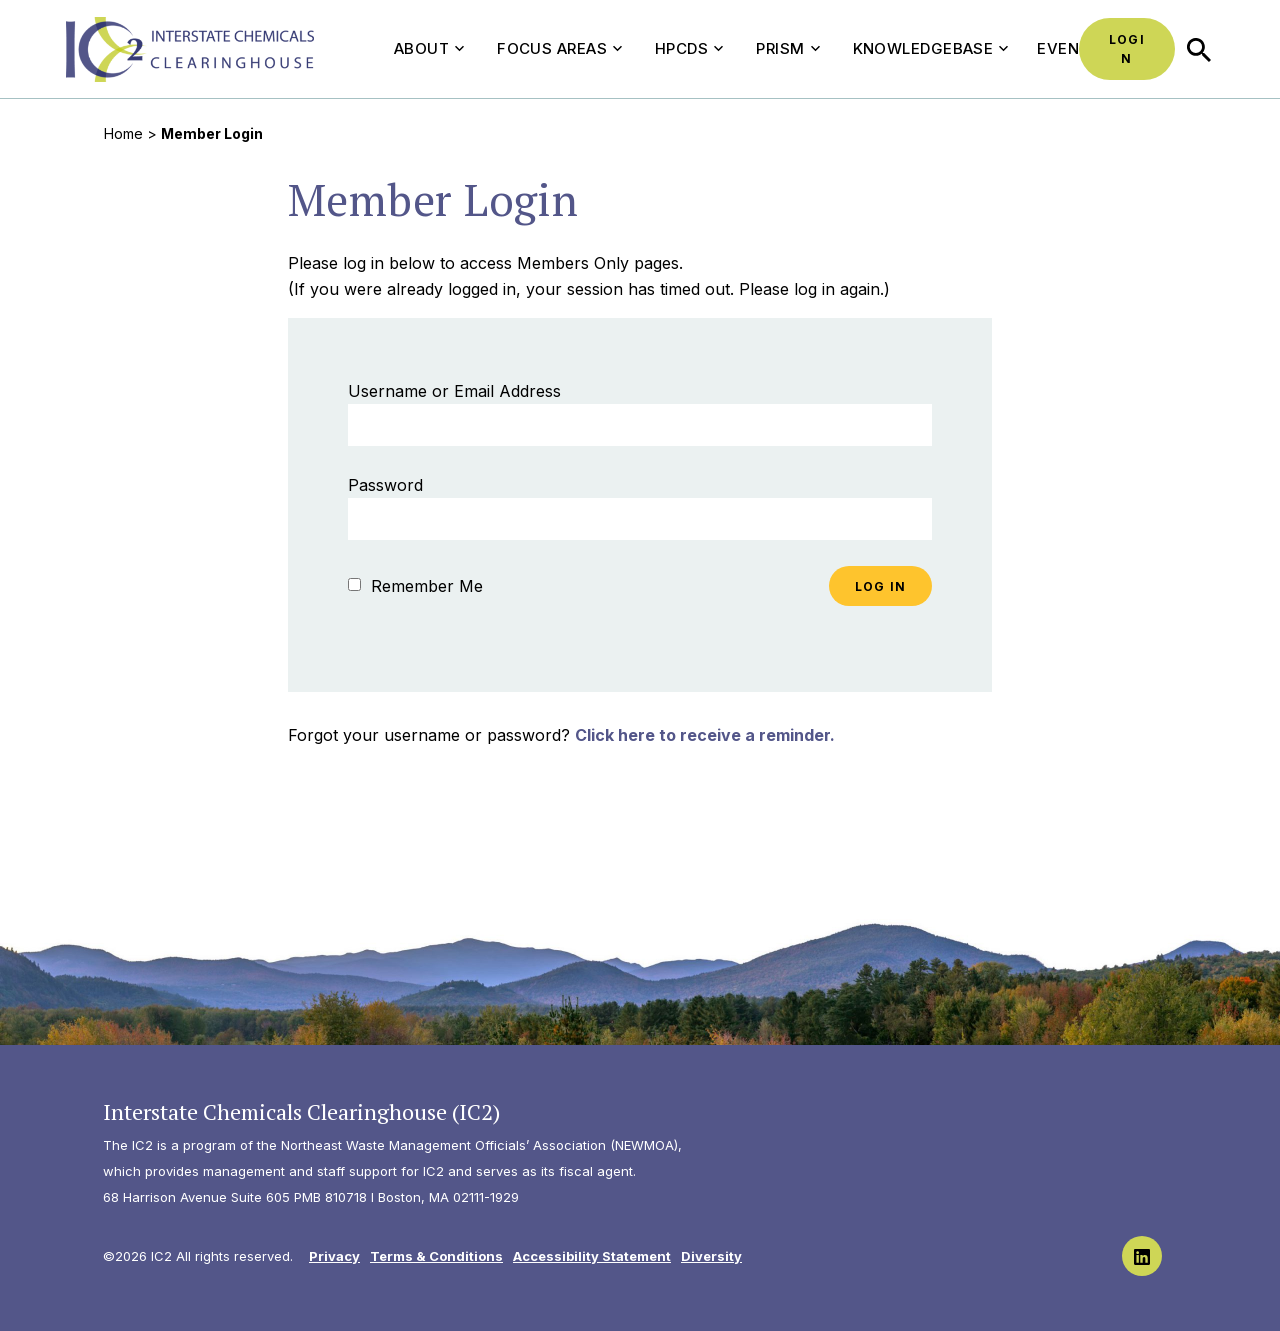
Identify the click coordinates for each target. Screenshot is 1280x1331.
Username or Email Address (454, 391)
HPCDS (689, 48)
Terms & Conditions (436, 1256)
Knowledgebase (931, 48)
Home (123, 133)
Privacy (334, 1256)
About (429, 48)
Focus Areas (559, 48)
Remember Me (415, 586)
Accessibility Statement (592, 1256)
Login (1127, 49)
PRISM (787, 48)
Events (1068, 48)
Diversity (711, 1256)
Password (385, 485)
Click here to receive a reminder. (705, 735)
